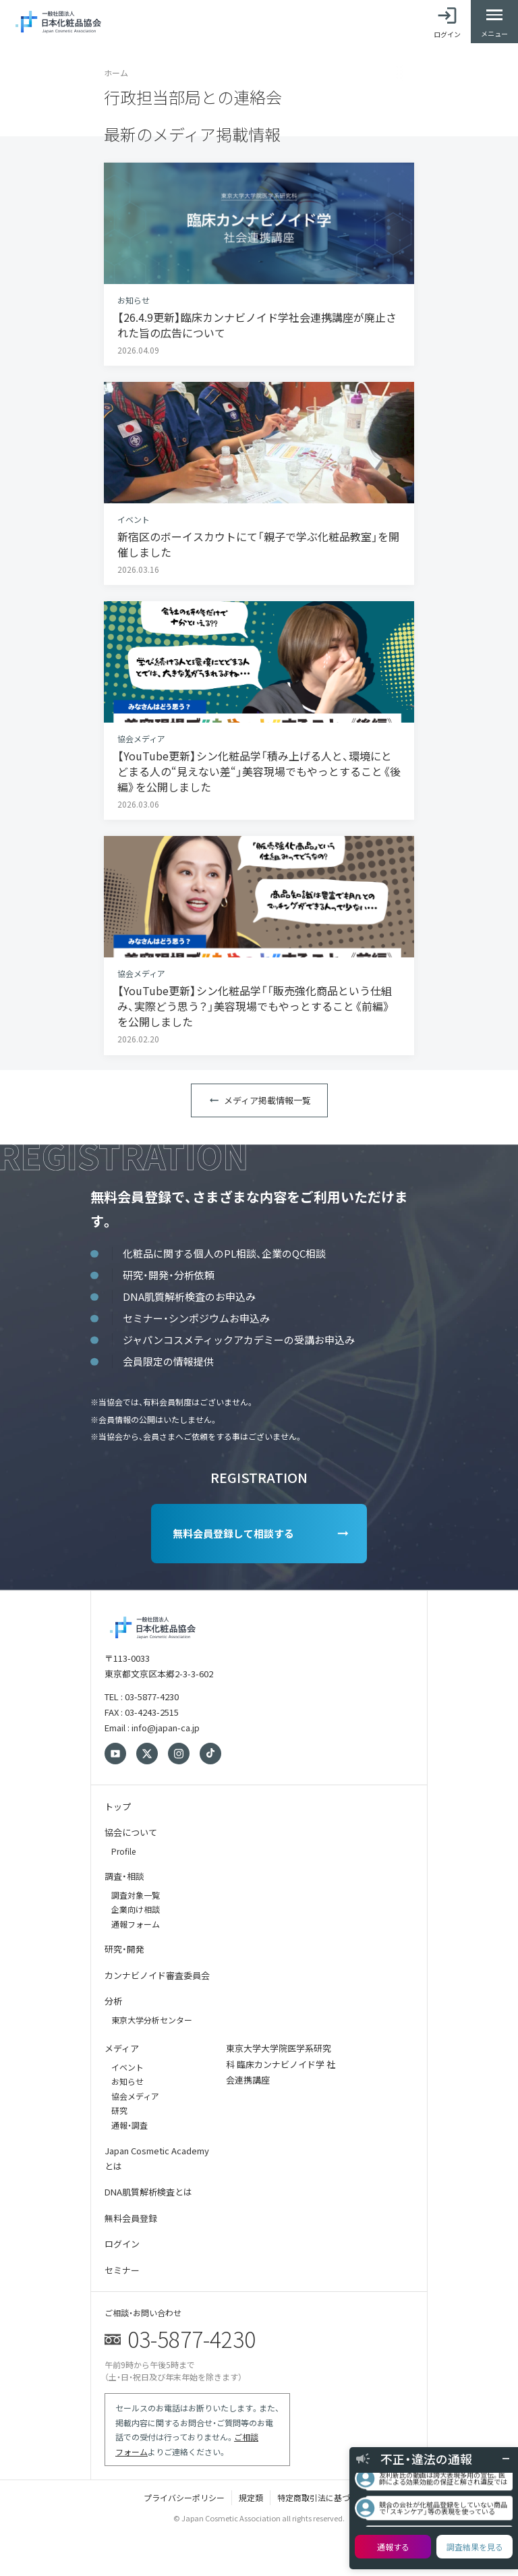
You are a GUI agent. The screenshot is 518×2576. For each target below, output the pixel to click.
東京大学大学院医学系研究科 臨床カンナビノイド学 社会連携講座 (280, 2064)
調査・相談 (124, 1876)
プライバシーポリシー (184, 2497)
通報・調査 (129, 2125)
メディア (122, 2048)
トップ (118, 1806)
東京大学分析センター (151, 2019)
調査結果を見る (475, 2546)
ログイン (122, 2243)
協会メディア (135, 2096)
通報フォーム (135, 1924)
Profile (123, 1851)
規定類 (251, 2497)
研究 (119, 2110)
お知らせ (127, 2081)
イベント (127, 2067)
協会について (131, 1832)
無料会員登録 (131, 2218)
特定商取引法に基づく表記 (325, 2497)
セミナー (122, 2270)
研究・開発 (124, 1948)
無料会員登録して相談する (233, 1533)
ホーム (116, 72)
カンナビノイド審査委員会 (157, 1975)
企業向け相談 (135, 1909)
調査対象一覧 (135, 1895)
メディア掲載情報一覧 (267, 1100)
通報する (393, 2546)
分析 (113, 2000)
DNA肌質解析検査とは (148, 2191)
